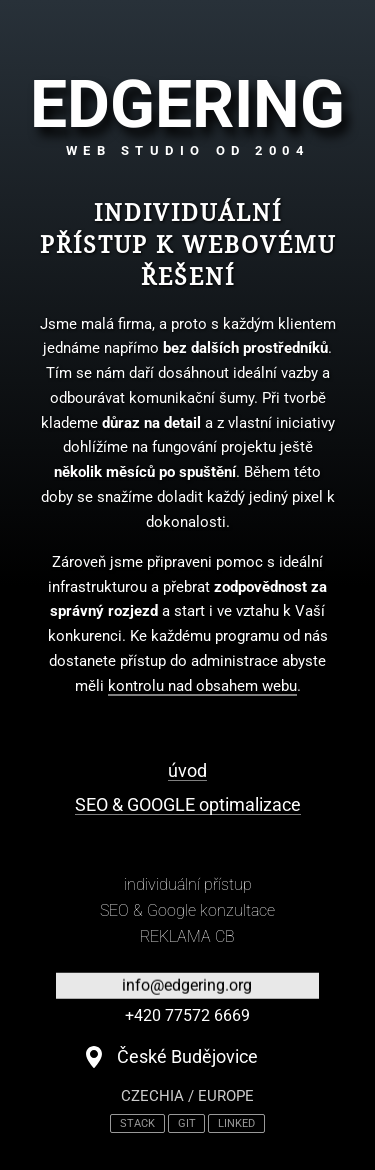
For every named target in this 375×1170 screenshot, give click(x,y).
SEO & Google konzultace (187, 910)
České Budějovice (187, 1056)
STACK (137, 1123)
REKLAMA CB (187, 936)
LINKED (236, 1123)
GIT (187, 1123)
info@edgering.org (187, 985)
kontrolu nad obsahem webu (202, 686)
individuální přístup (188, 884)
